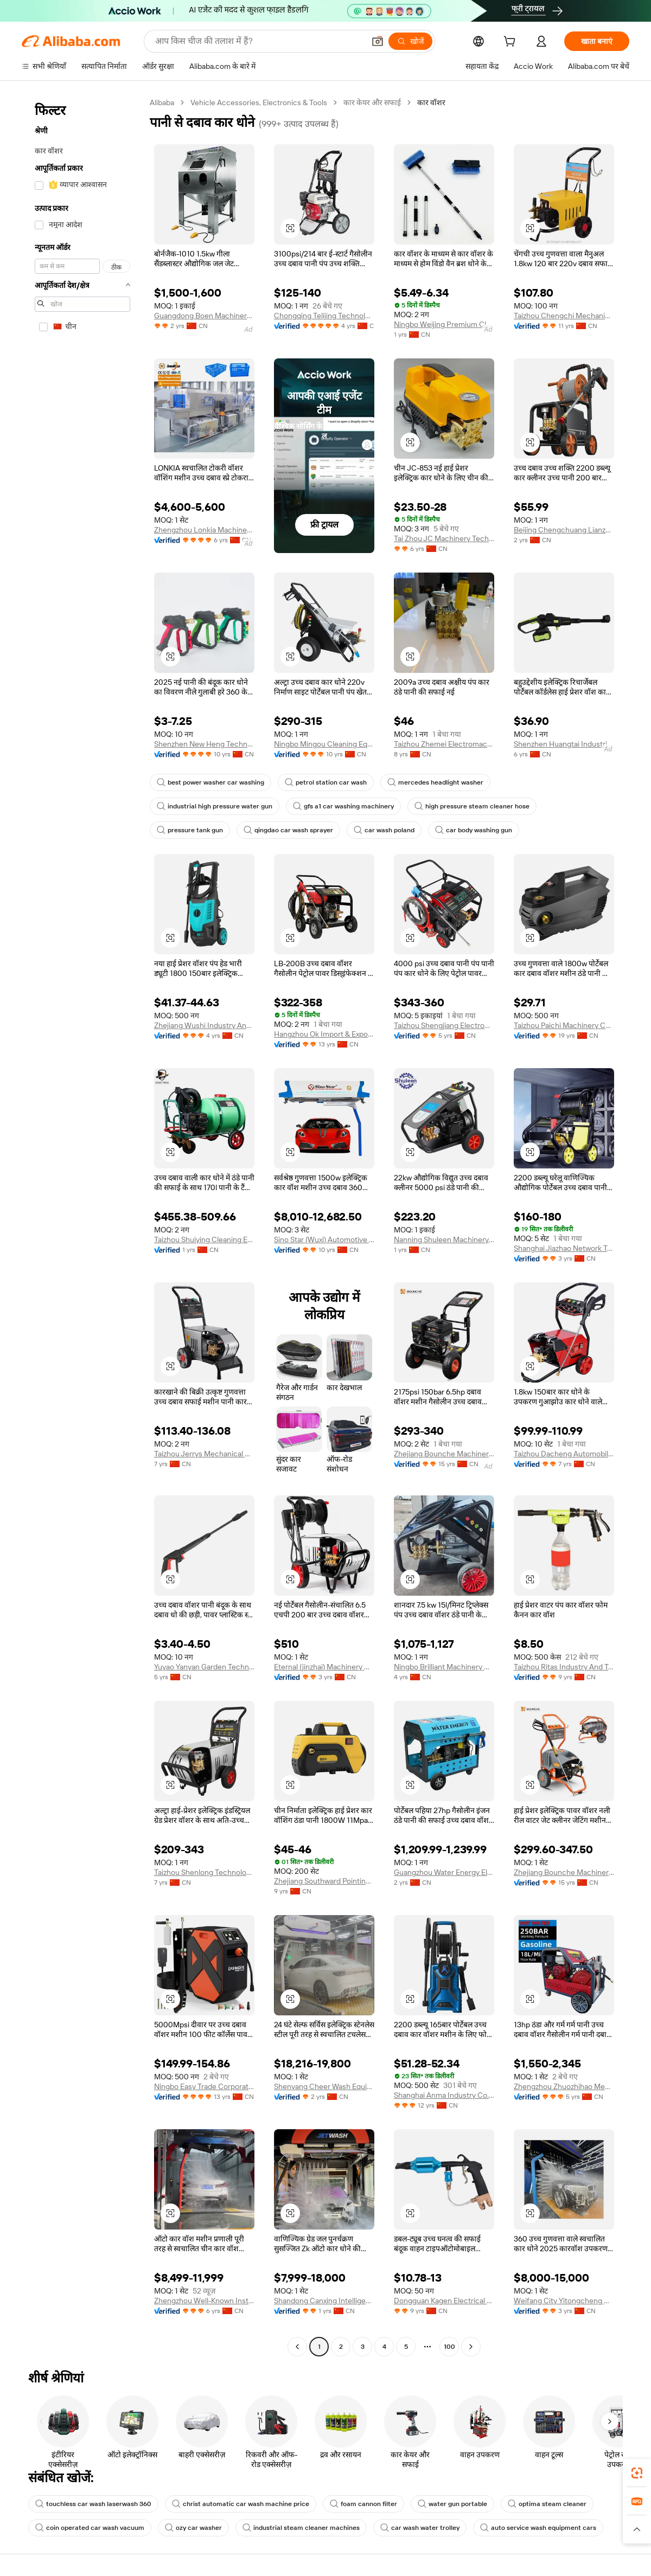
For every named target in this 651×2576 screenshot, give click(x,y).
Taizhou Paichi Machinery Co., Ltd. (564, 1025)
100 (449, 2346)
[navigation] (82, 1226)
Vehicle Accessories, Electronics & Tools (258, 102)
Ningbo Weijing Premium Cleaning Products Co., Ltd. (444, 324)
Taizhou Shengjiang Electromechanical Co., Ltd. (444, 1025)
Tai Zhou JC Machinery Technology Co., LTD (444, 538)
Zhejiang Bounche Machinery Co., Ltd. (444, 1453)
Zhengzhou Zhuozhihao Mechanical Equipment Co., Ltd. (564, 2086)
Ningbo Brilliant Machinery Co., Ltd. (444, 1666)
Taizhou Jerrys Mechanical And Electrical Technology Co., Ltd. (204, 1453)
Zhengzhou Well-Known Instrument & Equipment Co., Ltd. (204, 2300)
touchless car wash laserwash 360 (93, 2504)
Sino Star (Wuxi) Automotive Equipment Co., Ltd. (324, 1239)
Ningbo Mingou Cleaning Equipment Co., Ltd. (324, 744)
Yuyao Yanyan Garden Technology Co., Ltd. (204, 1666)
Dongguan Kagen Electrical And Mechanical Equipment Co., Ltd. (444, 2300)
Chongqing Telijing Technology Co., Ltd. (324, 315)
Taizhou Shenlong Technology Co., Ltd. (204, 1872)
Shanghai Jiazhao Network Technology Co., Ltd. (564, 1248)
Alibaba (162, 102)
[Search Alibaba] (258, 41)
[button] (377, 41)
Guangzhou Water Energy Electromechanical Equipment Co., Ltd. (444, 1872)
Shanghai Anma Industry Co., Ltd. (444, 2095)
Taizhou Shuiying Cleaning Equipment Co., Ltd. (204, 1239)
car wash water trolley (419, 2527)
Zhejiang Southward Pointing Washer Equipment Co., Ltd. (324, 1881)
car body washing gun (473, 830)
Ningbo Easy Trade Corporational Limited (204, 2086)
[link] (637, 2473)
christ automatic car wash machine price (240, 2504)
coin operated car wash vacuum (89, 2527)
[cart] (511, 42)
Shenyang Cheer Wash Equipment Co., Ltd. (324, 2086)
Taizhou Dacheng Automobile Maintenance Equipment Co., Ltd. (564, 1453)
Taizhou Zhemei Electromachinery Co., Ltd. (444, 744)
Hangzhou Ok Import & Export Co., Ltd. (324, 1034)
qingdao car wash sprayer (288, 830)
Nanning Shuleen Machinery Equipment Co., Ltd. (444, 1239)
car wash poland (384, 830)
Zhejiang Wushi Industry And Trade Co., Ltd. (204, 1025)
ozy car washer (193, 2527)
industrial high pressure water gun (214, 806)
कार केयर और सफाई (372, 102)
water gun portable (452, 2504)
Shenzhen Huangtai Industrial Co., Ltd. (564, 744)
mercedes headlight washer (435, 782)
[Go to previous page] (297, 2346)
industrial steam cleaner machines (301, 2527)
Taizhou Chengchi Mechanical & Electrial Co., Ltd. (564, 315)
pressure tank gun (190, 830)
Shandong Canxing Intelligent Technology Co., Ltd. (324, 2300)
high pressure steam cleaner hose (471, 806)
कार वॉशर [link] (431, 102)
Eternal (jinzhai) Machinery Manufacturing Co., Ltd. (324, 1666)
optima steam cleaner (547, 2504)
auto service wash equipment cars (538, 2527)
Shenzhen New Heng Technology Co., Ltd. (204, 744)
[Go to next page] (471, 2346)
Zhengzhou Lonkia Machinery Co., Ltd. (204, 529)
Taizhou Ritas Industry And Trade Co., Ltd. (564, 1666)
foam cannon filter (363, 2504)
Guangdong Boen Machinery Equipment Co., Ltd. (204, 315)
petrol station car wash (326, 782)
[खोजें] (410, 41)
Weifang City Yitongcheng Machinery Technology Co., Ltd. (564, 2300)
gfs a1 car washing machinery (343, 806)
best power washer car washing (210, 782)
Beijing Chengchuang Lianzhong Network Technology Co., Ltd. (564, 529)
